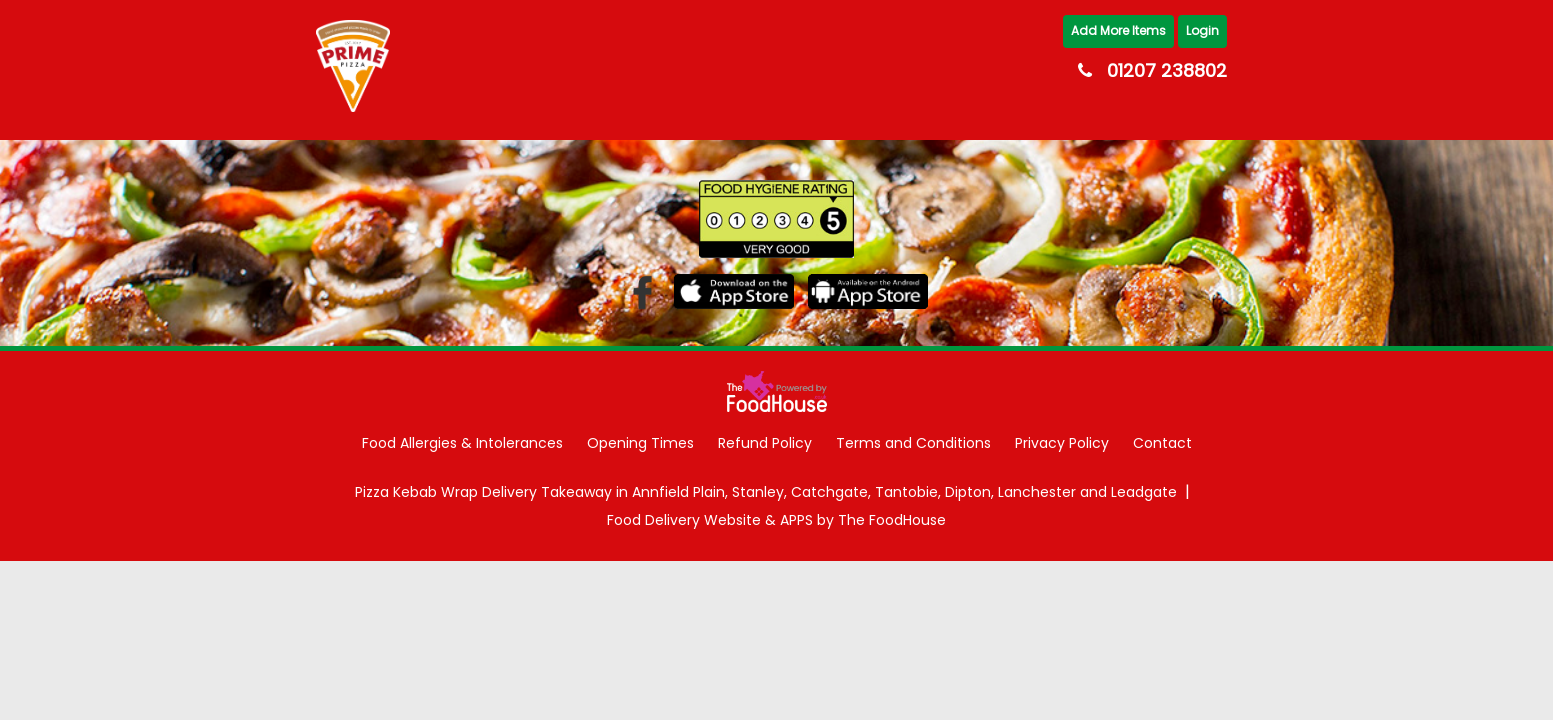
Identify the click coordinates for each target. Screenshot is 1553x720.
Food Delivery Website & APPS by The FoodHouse (776, 520)
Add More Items (1118, 30)
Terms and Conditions (913, 443)
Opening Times (640, 443)
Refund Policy (765, 443)
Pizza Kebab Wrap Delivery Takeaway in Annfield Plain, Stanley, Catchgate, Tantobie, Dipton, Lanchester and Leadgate (766, 492)
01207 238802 (1167, 70)
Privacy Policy (1062, 443)
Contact (1162, 443)
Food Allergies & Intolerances (462, 443)
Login (1202, 30)
